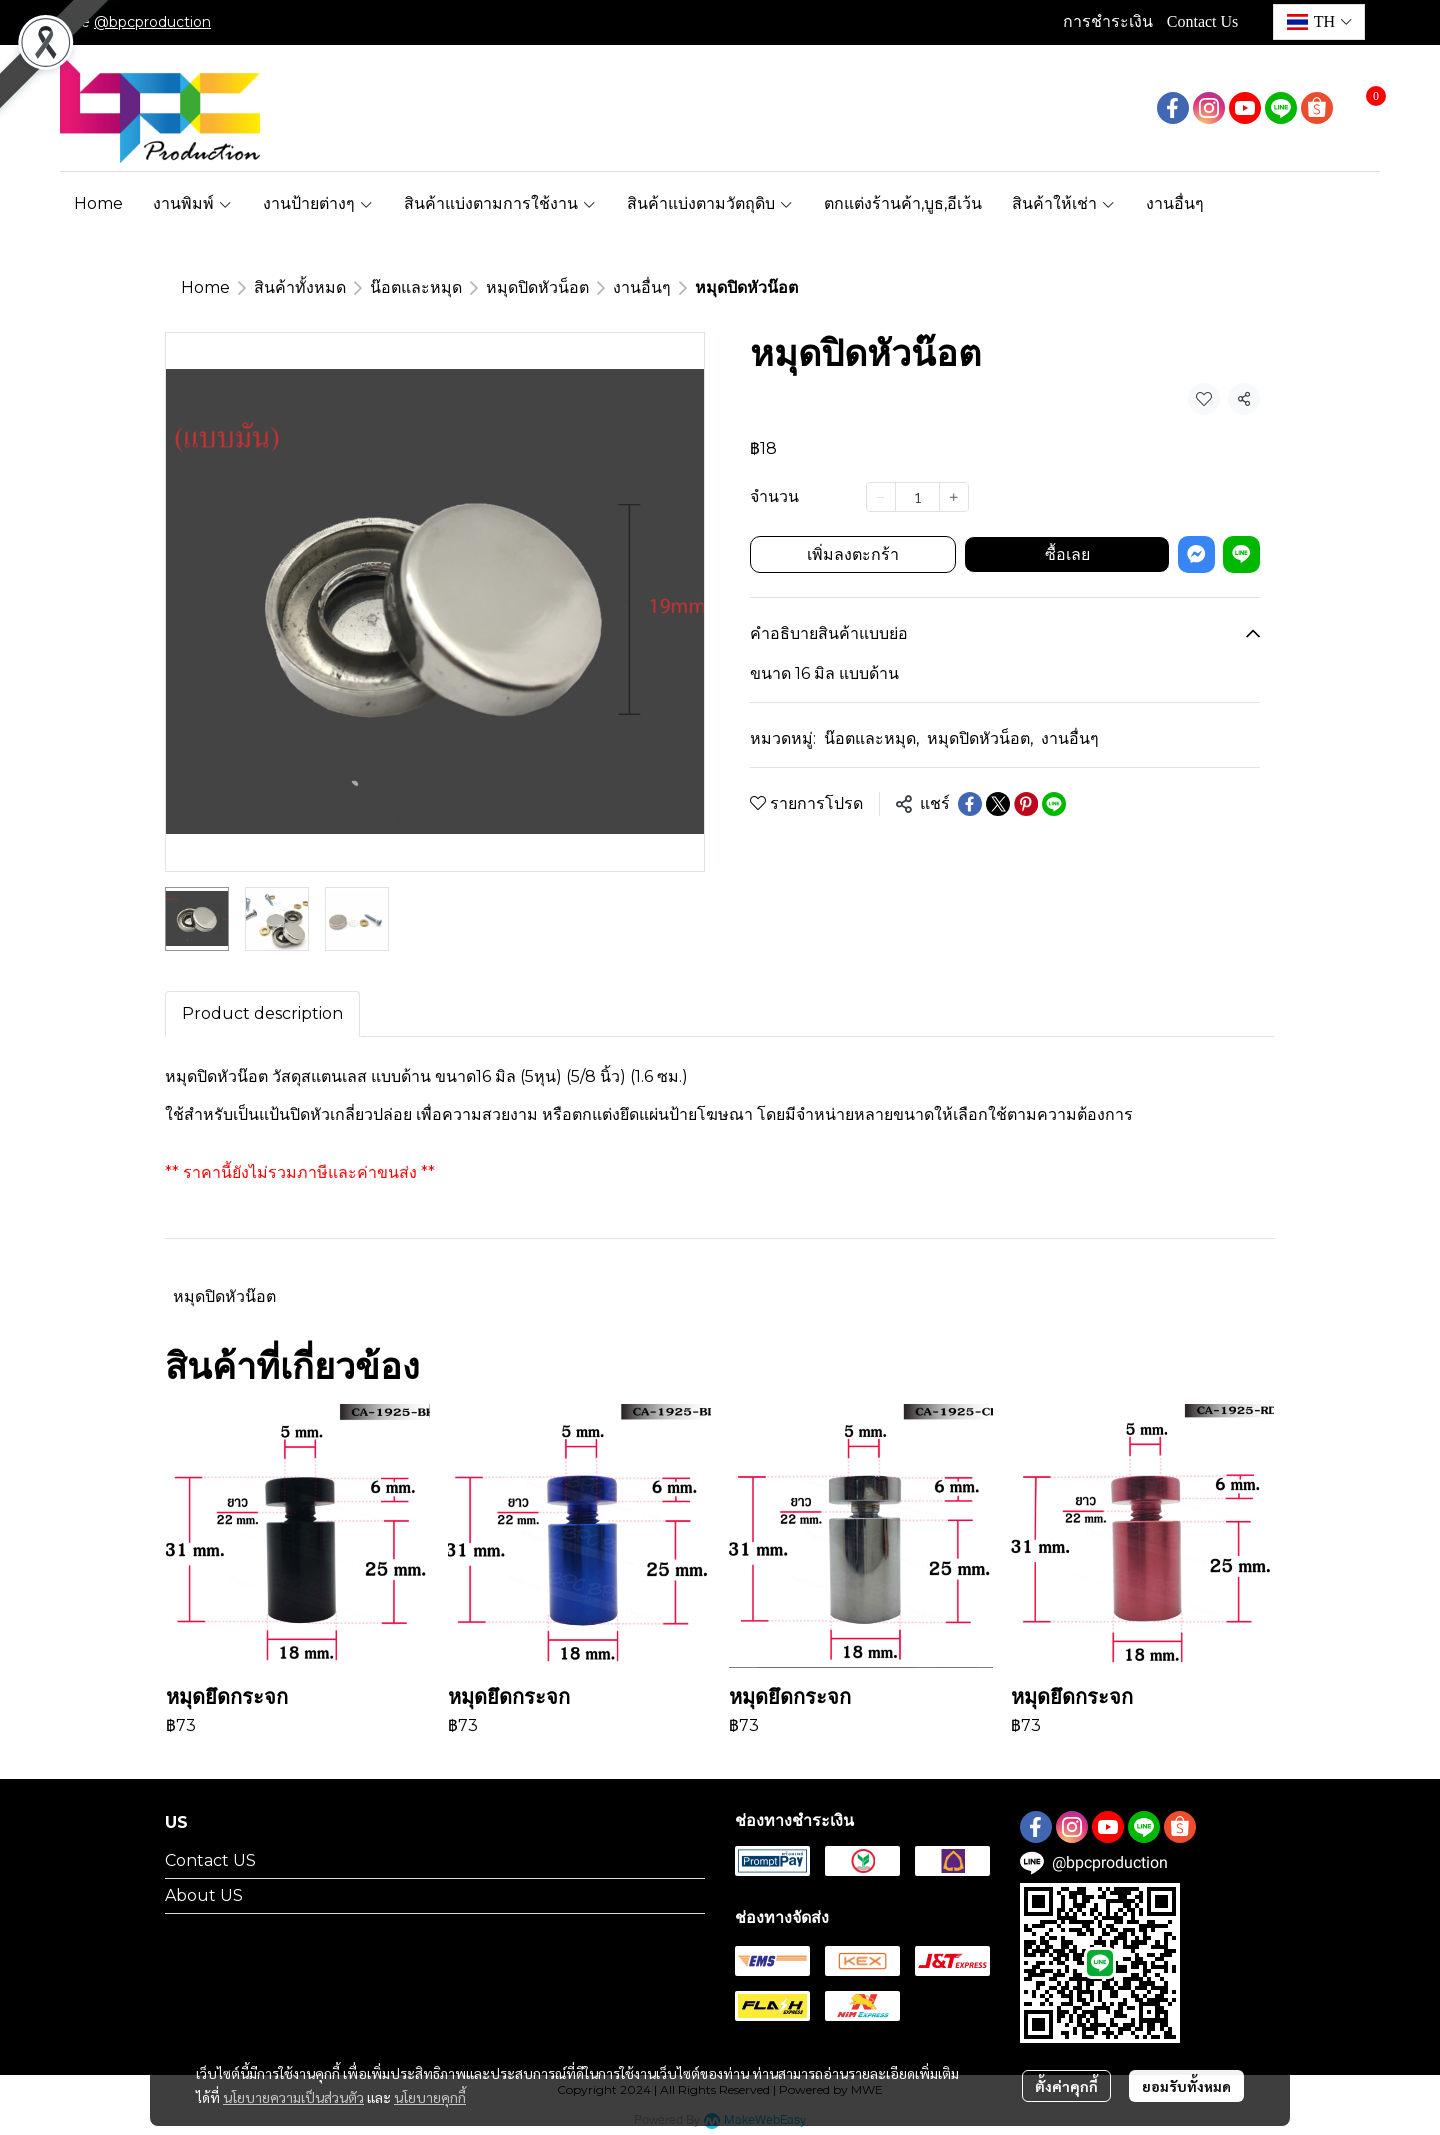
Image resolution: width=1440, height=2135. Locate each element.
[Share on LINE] (1054, 804)
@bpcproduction (152, 22)
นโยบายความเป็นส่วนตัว (293, 2098)
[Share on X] (998, 804)
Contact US (210, 1860)
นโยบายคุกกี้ (430, 2098)
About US (204, 1895)
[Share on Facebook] (970, 804)
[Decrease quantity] (881, 497)
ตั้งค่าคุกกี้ (1066, 2087)
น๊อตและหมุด (416, 287)
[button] (1319, 22)
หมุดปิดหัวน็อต (537, 287)
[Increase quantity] (954, 497)
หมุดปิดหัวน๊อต (224, 1296)
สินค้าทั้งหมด (300, 287)
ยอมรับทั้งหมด (1186, 2087)
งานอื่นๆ (642, 287)
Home (205, 287)
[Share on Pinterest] (1026, 804)
